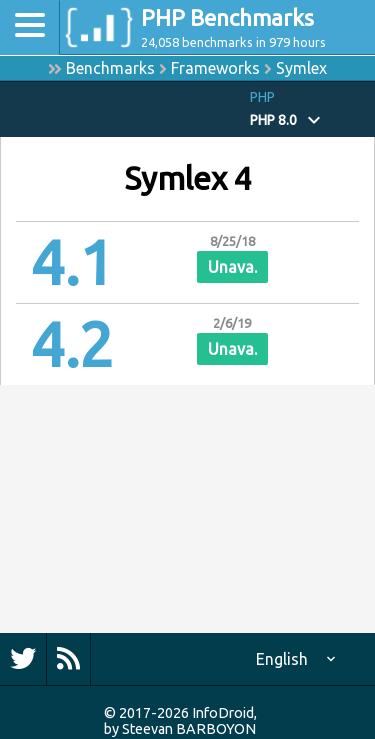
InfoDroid (223, 713)
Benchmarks (110, 68)
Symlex (301, 68)
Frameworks (215, 68)
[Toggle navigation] (30, 27)
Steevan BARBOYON (189, 729)
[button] (312, 109)
